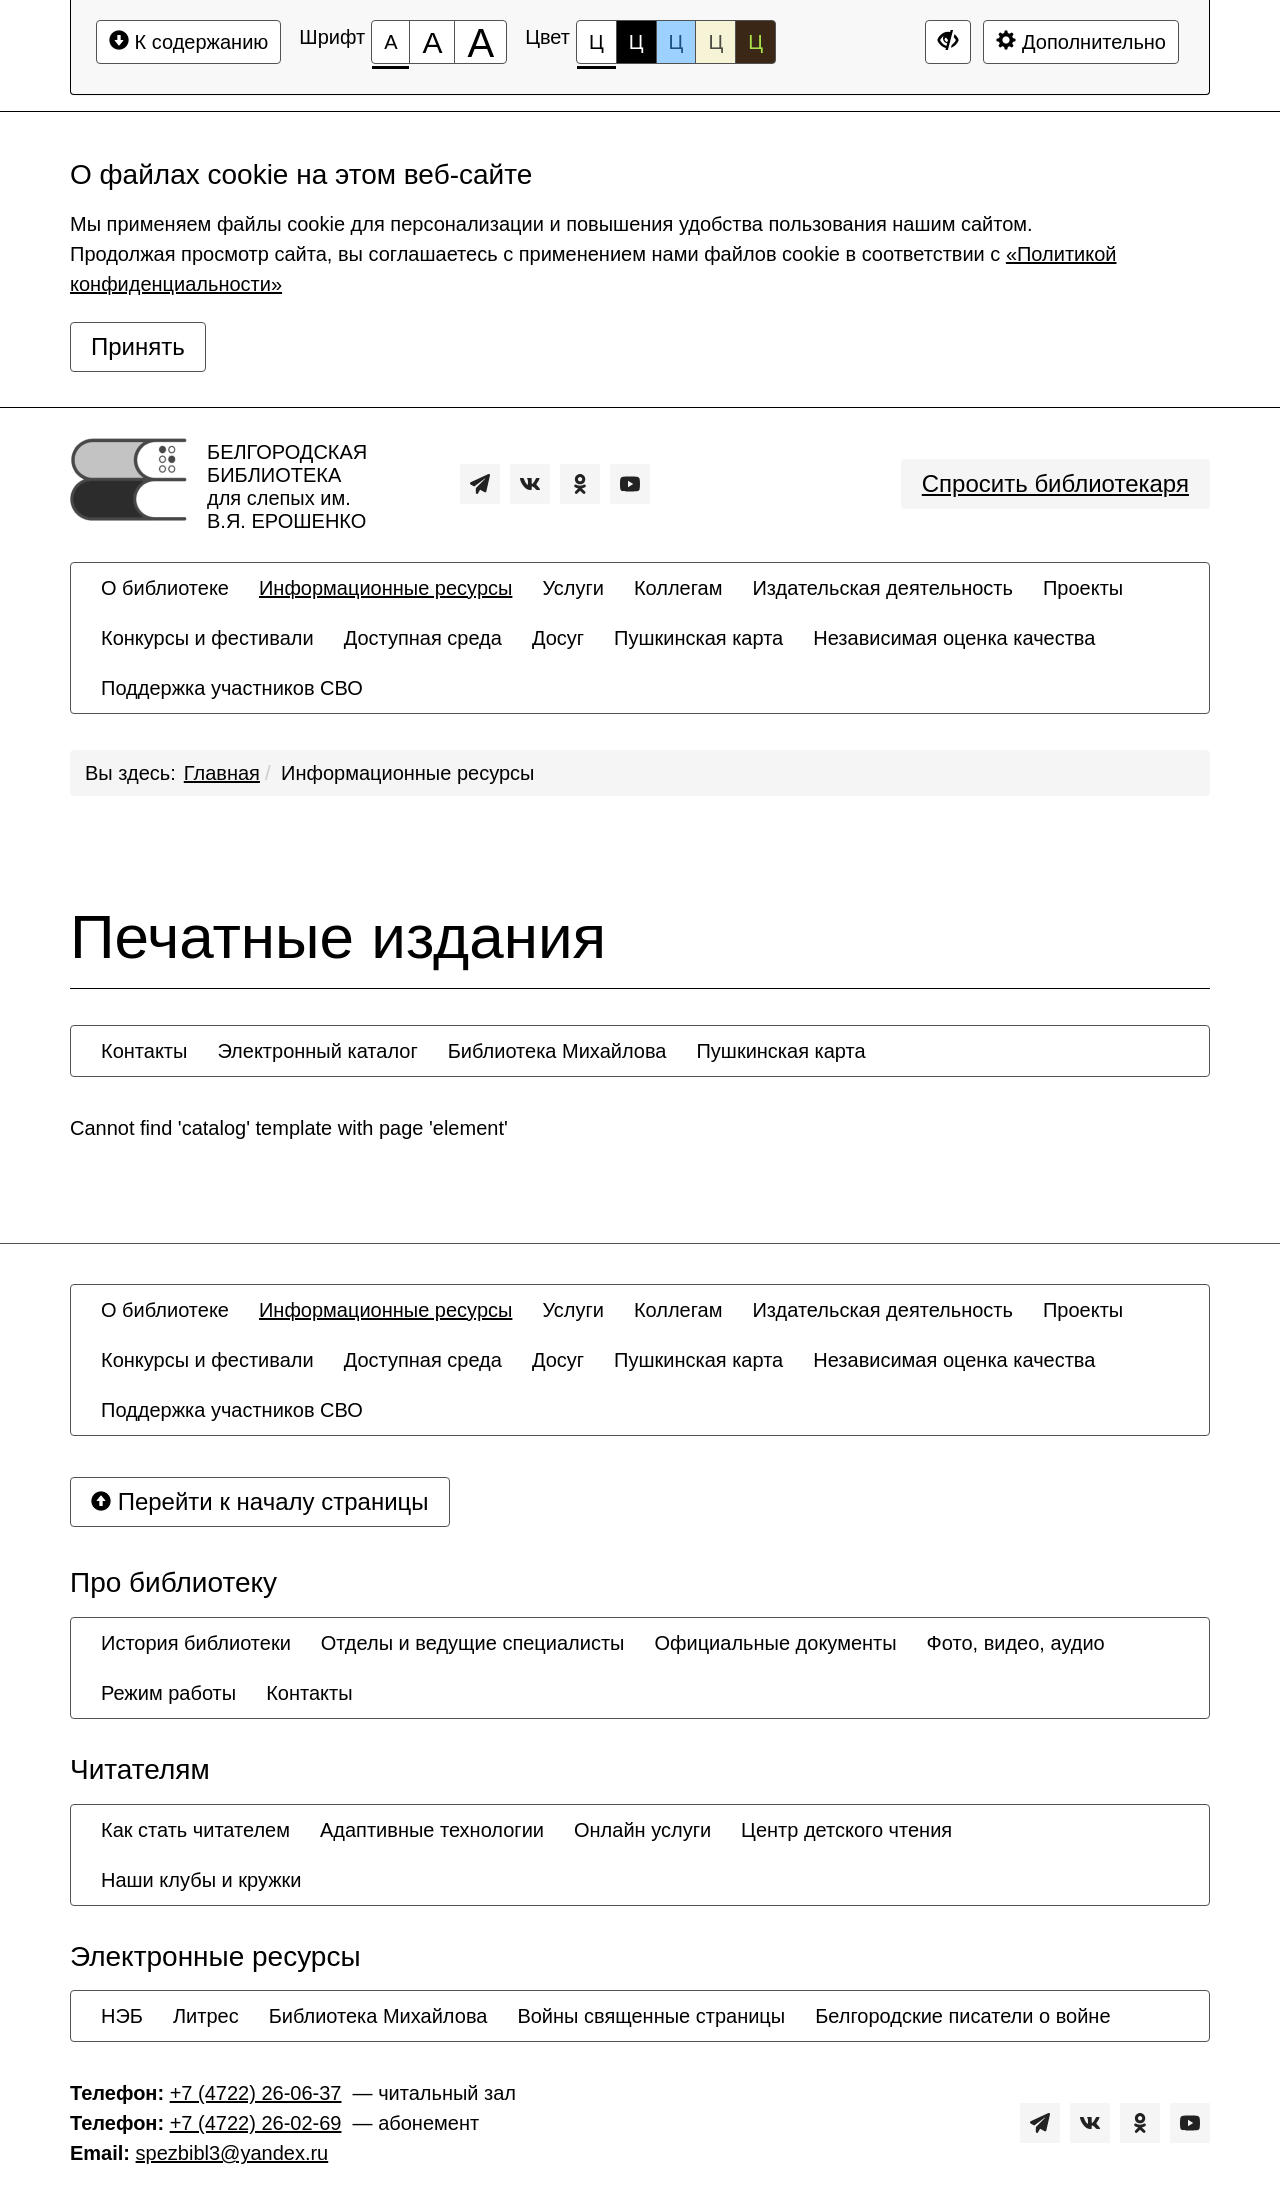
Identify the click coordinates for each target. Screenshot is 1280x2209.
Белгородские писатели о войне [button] (962, 2016)
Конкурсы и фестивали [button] (207, 638)
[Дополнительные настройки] (948, 42)
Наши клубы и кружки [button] (201, 1880)
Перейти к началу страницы (260, 1501)
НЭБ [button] (122, 2016)
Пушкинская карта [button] (698, 638)
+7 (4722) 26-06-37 (256, 2093)
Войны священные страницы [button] (651, 2016)
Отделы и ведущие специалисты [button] (473, 1643)
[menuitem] (165, 588)
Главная (222, 773)
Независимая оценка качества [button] (954, 638)
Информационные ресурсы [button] (385, 588)
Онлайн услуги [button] (642, 1830)
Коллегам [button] (678, 588)
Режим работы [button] (168, 1693)
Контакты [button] (144, 1051)
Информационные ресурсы (407, 773)
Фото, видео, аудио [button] (1016, 1643)
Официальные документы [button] (775, 1643)
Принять (138, 346)
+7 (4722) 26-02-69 (256, 2123)
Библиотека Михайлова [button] (557, 1051)
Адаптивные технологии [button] (432, 1830)
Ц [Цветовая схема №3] (676, 42)
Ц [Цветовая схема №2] (636, 42)
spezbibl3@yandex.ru (232, 2153)
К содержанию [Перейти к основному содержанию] (188, 41)
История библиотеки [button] (196, 1643)
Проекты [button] (1083, 588)
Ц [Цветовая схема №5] (755, 42)
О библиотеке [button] (165, 588)
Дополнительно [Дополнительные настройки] (1081, 41)
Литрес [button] (206, 2016)
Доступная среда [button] (423, 638)
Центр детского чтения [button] (846, 1830)
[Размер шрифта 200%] (480, 42)
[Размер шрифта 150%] (432, 42)
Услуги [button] (573, 588)
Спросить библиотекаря (1055, 483)
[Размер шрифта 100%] (390, 42)
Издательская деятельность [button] (882, 588)
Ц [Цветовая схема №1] (596, 47)
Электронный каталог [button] (317, 1051)
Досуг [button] (558, 638)
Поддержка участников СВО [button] (232, 688)
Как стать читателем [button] (195, 1830)
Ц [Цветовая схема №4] (715, 42)
